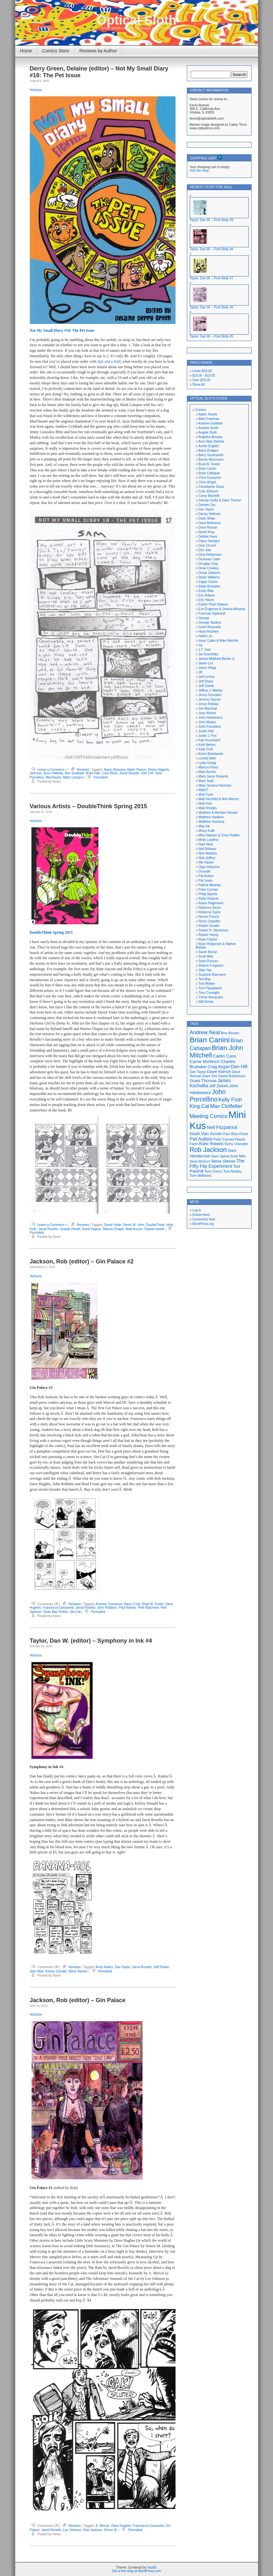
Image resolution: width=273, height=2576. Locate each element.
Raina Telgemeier (211, 903)
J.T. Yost (204, 649)
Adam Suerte (207, 414)
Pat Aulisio (206, 876)
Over (201, 380)
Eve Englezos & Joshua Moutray (222, 609)
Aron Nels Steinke (211, 441)
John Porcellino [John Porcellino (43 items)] (208, 1095)
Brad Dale (93, 773)
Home (26, 50)
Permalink (101, 777)
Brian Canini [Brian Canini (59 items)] (210, 1040)
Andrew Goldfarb (210, 423)
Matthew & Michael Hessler (218, 812)
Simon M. (111, 2530)
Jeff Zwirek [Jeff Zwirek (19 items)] (218, 1086)
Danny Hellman (210, 514)
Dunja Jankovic (210, 572)
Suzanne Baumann (212, 974)
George (204, 618)
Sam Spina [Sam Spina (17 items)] (220, 1156)
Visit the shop (199, 170)
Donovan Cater (209, 559)
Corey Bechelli (209, 496)
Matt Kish (205, 803)
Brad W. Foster (153, 1604)
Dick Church (207, 545)
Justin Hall (206, 731)
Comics (200, 410)
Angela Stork (207, 432)
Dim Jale (205, 550)
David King (206, 532)
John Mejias (207, 722)
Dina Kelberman (210, 554)
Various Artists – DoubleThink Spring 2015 (88, 806)
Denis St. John (133, 1225)
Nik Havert (206, 862)
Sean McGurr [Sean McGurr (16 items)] (200, 1161)
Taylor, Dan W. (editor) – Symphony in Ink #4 (91, 1640)
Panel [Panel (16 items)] (243, 1134)
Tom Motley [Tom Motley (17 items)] (232, 1171)
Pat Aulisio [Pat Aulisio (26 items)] (201, 1139)
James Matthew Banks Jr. (217, 658)
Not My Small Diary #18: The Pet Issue (62, 330)
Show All (198, 384)
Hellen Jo (205, 636)
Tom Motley (207, 983)
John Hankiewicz (211, 717)
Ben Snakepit (74, 773)
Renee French (209, 916)
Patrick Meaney (210, 885)
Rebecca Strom (210, 907)
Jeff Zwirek (206, 686)
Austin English (208, 446)
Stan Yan (205, 970)
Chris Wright (207, 482)
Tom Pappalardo (210, 988)
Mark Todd (206, 781)
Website (36, 90)
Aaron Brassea (114, 769)
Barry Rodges (208, 450)
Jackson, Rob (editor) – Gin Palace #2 (82, 1261)
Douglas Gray (208, 563)
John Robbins (107, 1607)
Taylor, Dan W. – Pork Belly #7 (211, 278)
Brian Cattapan (209, 473)
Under (202, 371)
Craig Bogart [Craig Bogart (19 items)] (219, 1067)
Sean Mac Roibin (55, 1612)
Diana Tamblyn (209, 541)
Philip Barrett (208, 894)
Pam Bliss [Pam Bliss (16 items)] (230, 1134)
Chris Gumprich (210, 477)
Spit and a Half (108, 361)
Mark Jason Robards (213, 776)
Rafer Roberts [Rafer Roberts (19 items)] (211, 1144)
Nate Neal (206, 844)
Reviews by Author (98, 50)
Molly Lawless (209, 840)
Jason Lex (206, 663)
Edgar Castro (208, 582)
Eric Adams (207, 595)
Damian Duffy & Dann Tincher (220, 500)
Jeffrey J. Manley (211, 690)
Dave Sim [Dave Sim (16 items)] (209, 1076)
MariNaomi (53, 777)
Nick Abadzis (208, 853)
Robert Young (208, 935)
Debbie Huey (208, 536)
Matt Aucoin (134, 1229)
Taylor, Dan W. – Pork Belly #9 (211, 220)
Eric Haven (206, 600)
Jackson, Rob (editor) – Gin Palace (78, 2000)
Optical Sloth (136, 20)
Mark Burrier (207, 772)
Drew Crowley (209, 568)
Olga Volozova (209, 867)
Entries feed (201, 1215)
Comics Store (55, 50)
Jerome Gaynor (210, 699)
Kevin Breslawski (211, 754)
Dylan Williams (209, 577)
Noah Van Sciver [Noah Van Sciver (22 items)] (206, 1133)
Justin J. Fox (208, 735)
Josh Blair (37, 1971)
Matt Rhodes (208, 808)
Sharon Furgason (211, 965)
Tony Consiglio (209, 992)
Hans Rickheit (209, 631)
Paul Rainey (127, 1607)
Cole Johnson (208, 491)
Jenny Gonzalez (210, 695)
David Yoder (112, 1225)
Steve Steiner (77, 1971)
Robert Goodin (209, 926)
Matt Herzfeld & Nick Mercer (219, 799)
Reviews (83, 769)
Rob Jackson (92, 2530)
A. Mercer (102, 2526)
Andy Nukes (104, 1967)
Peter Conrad (208, 889)
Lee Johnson (72, 2530)
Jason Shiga (207, 668)
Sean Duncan (208, 961)
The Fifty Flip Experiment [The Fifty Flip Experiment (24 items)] (217, 1163)
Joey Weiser (207, 713)
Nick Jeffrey (207, 858)
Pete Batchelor (148, 1607)
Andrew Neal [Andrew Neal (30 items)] (205, 1032)
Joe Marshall (208, 708)
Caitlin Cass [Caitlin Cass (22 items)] (224, 1056)
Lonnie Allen (207, 758)
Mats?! (203, 790)
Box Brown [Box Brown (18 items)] (230, 1033)
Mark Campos (73, 777)
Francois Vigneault (212, 613)
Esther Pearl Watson (213, 604)
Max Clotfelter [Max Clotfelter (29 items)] (226, 1106)
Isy (201, 645)
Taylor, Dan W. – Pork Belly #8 (211, 249)
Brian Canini (207, 468)
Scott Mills (206, 956)
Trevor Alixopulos (211, 997)
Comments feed (203, 1219)
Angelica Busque (210, 437)
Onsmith (204, 871)
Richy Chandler (210, 921)
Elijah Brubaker (210, 586)
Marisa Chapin (113, 1229)
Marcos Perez (209, 767)
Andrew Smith (208, 428)
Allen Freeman (208, 419)
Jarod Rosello (129, 773)
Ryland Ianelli (154, 1229)
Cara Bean (110, 773)
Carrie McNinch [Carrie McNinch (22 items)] (205, 1061)
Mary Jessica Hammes (215, 785)
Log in (196, 1210)
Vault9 (151, 2567)
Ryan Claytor (208, 939)
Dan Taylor (122, 1967)
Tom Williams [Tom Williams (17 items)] (200, 1175)
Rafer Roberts (209, 898)
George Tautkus (210, 622)
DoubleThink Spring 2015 (51, 932)
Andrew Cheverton (109, 1604)
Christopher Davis (211, 486)
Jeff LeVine (207, 677)
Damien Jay (207, 505)
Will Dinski (206, 1002)
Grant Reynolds (210, 627)
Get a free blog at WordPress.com (136, 2571)
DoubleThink (155, 1225)
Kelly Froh (206, 749)
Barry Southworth (211, 455)
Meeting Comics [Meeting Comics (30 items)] (209, 1116)
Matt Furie (206, 794)
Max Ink (204, 826)
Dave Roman (208, 527)
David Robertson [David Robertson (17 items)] (231, 1076)
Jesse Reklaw (209, 704)
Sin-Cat (75, 1612)
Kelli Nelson (207, 744)
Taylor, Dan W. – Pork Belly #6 (211, 307)
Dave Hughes (121, 2526)
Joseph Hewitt (70, 1229)
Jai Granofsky (208, 654)
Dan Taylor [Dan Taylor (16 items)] (198, 1072)
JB (200, 672)
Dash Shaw (207, 518)
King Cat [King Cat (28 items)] (199, 1106)
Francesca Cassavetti (58, 1607)
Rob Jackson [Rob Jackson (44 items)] (208, 1149)
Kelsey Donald (55, 1971)
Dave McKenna (210, 523)
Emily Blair (206, 591)
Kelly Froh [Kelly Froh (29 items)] (230, 1099)
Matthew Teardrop (211, 821)
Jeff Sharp (206, 681)
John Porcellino (210, 726)
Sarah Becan (208, 952)
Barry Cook (132, 1604)
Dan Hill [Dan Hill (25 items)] (239, 1066)
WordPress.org (203, 1224)
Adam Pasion (136, 769)
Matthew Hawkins (211, 817)
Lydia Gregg (207, 763)
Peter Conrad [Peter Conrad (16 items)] (223, 1139)
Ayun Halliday (53, 773)
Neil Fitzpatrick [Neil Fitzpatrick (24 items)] (222, 1127)
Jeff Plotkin (161, 1967)
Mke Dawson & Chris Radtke (219, 835)
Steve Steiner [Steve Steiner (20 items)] (223, 1161)
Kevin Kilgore (91, 1229)
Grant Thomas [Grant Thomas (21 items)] (203, 1080)
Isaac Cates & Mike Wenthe (218, 640)
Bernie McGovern (211, 459)
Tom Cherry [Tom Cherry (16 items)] (213, 1171)
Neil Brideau (207, 849)
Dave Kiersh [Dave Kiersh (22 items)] (219, 1071)
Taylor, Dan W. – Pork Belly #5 (211, 336)
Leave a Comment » (51, 769)
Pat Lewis (205, 880)
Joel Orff (147, 773)
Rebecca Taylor (210, 912)
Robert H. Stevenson (214, 930)
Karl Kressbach (210, 740)
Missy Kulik (207, 830)
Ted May (205, 979)
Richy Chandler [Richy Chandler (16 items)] (236, 1144)
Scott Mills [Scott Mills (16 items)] (238, 1156)
